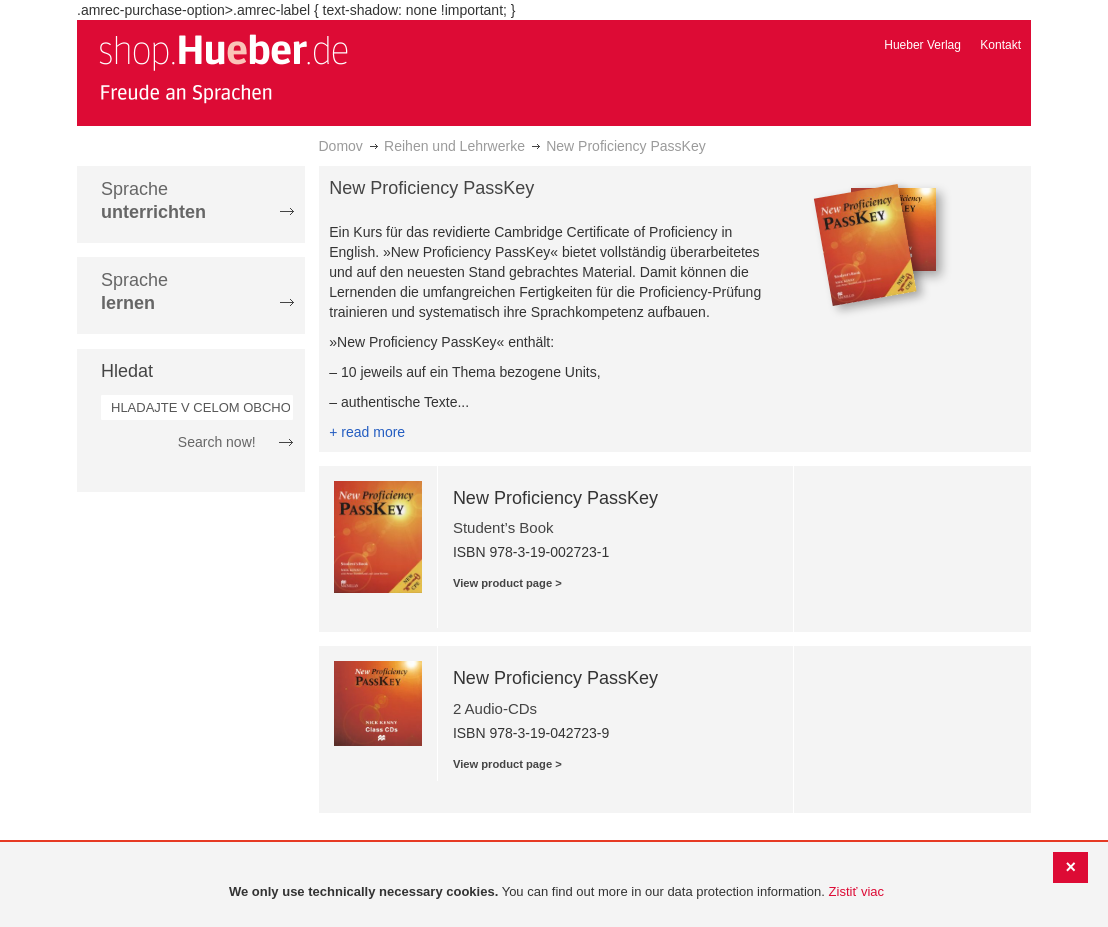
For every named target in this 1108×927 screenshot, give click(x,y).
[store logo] (223, 68)
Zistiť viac (856, 891)
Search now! (217, 442)
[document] (556, 892)
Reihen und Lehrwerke (454, 146)
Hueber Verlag (922, 45)
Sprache (153, 200)
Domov (341, 146)
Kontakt (1000, 45)
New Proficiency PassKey (555, 498)
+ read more (367, 432)
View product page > (507, 583)
